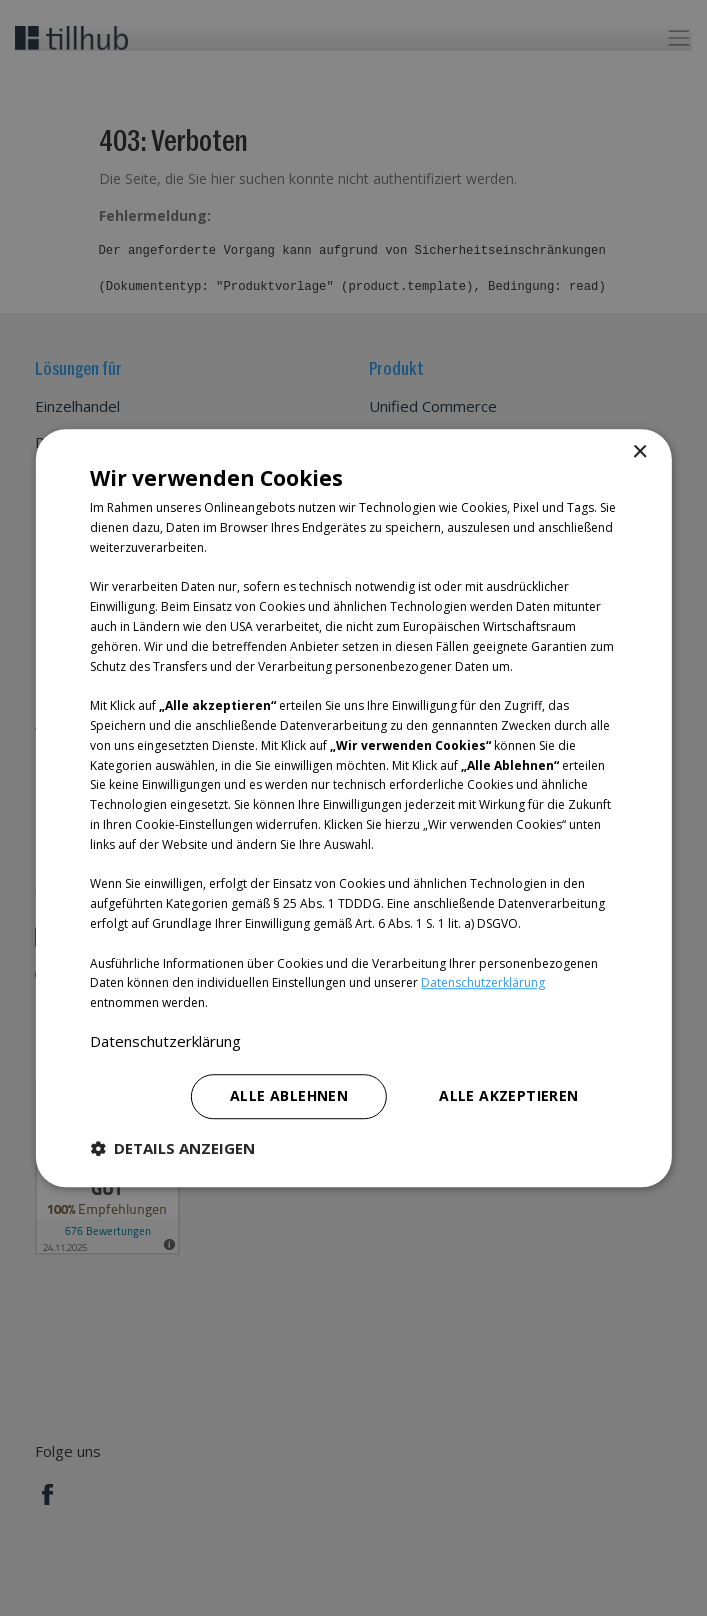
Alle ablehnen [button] (289, 1095)
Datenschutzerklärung (483, 983)
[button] (172, 1148)
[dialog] (353, 808)
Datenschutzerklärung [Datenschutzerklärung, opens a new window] (165, 1041)
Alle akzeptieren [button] (508, 1095)
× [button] (639, 452)
